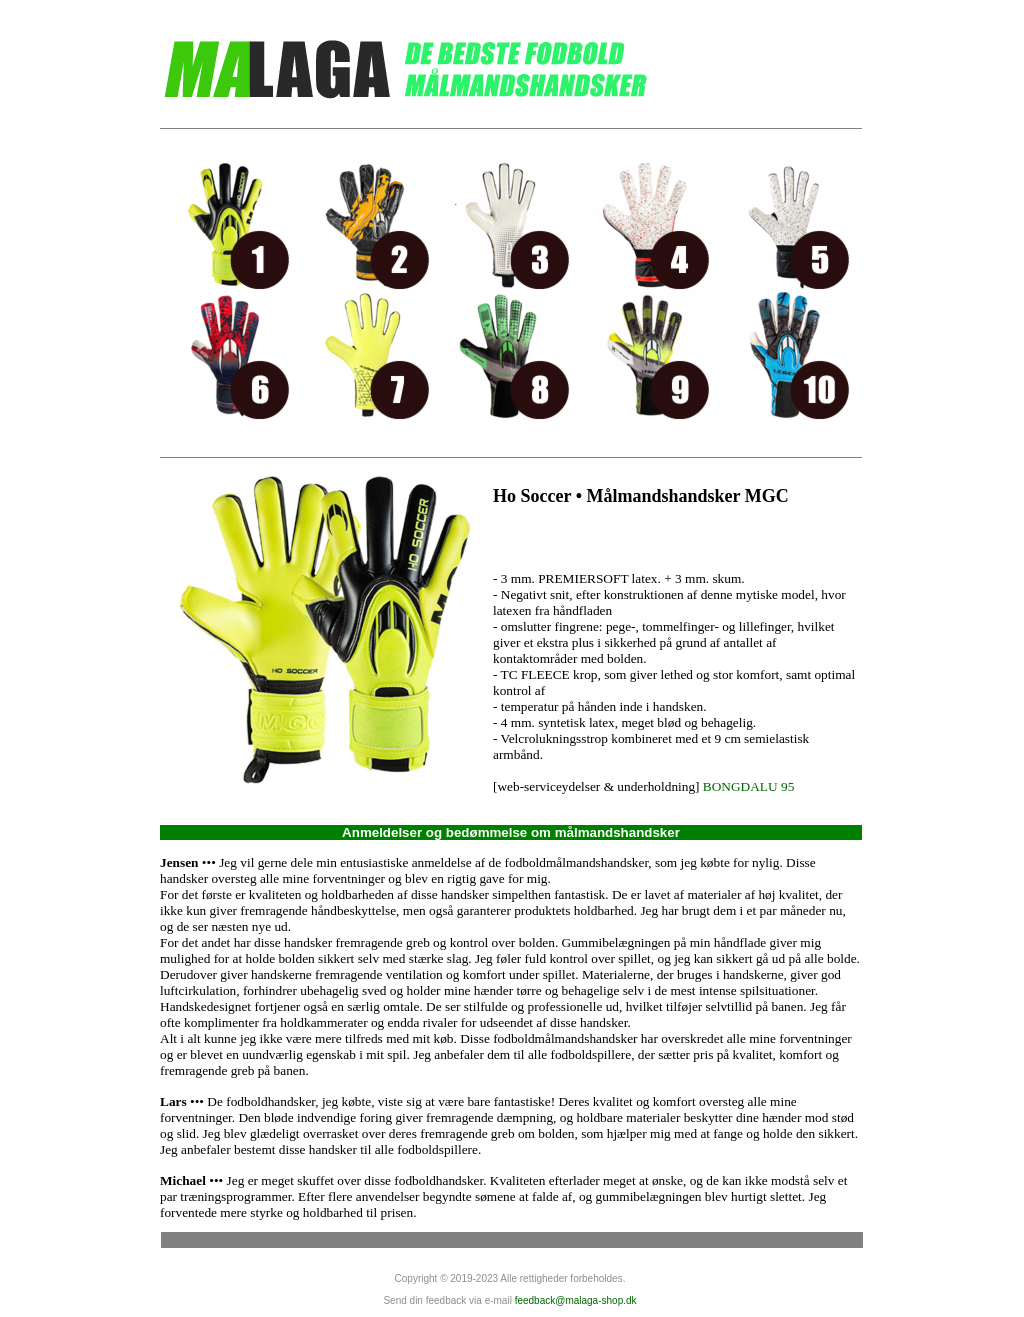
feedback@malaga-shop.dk (576, 1300)
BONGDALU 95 (748, 786)
